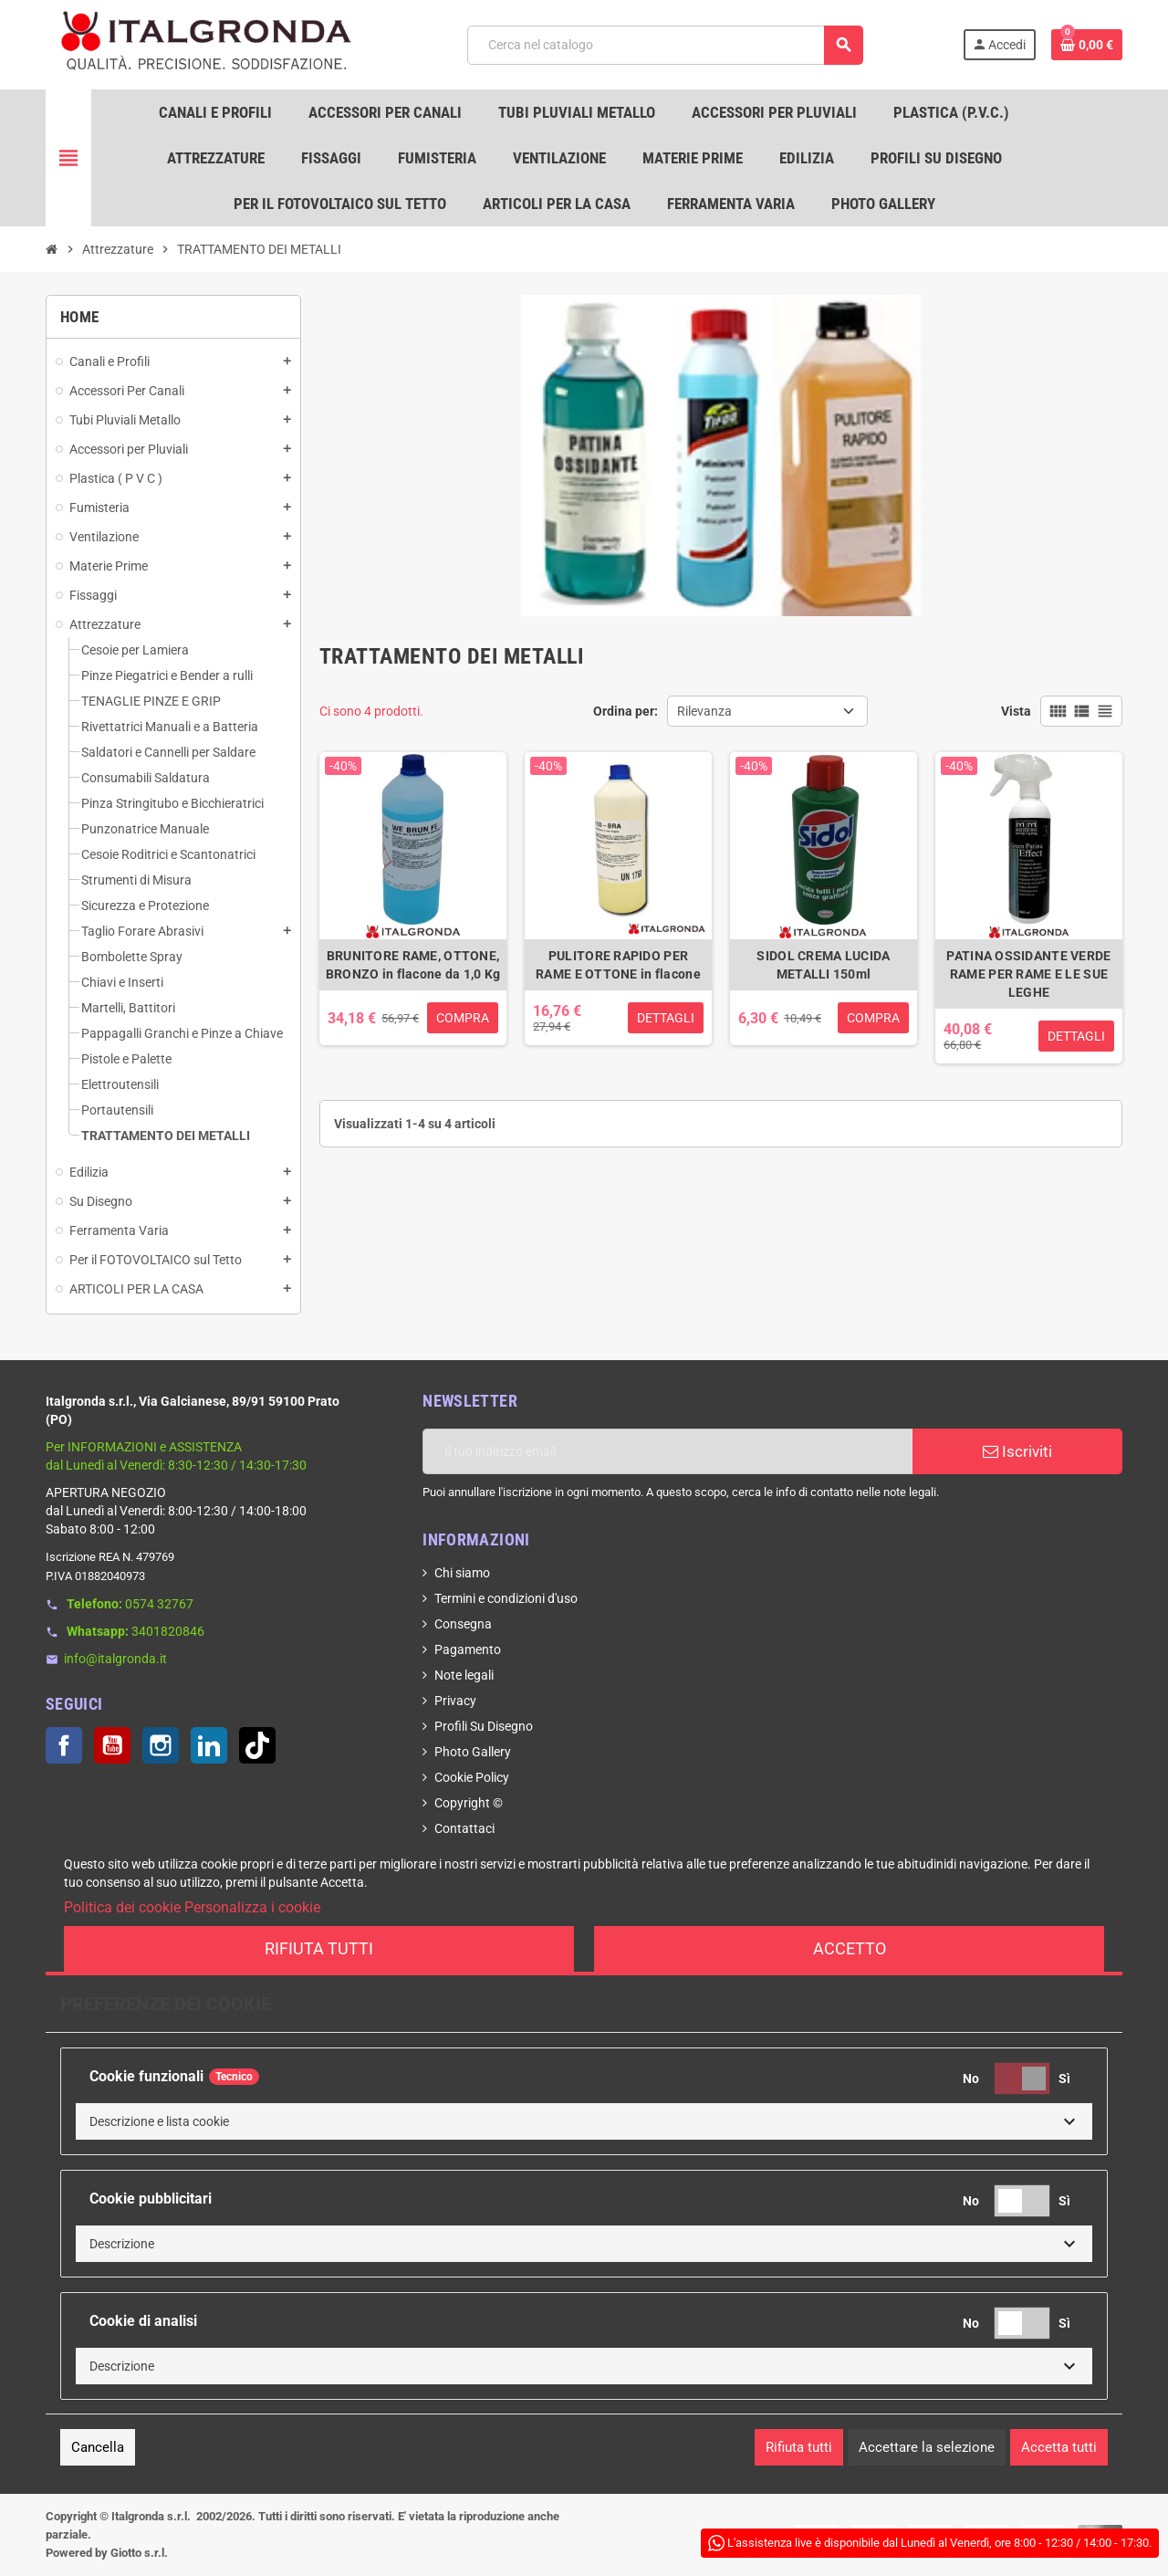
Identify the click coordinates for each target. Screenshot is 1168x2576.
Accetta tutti (1059, 2447)
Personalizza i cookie (252, 1907)
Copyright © (468, 1803)
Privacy (455, 1700)
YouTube (112, 1745)
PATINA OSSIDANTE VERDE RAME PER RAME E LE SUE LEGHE (1028, 974)
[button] (584, 2121)
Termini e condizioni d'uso (506, 1598)
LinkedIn (209, 1745)
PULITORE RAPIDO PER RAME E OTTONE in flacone (618, 964)
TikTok (257, 1745)
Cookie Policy (471, 1777)
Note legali (464, 1675)
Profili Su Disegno (483, 1726)
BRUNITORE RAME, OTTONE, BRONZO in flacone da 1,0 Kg (413, 964)
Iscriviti (1017, 1451)
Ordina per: (625, 711)
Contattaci (464, 1828)
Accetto (849, 1948)
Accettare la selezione (927, 2447)
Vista (1016, 711)
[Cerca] (664, 45)
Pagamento (467, 1649)
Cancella (97, 2447)
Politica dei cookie (122, 1907)
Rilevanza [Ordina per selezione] (704, 711)
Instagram (160, 1745)
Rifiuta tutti (319, 1948)
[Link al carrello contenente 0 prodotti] (1086, 44)
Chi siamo (462, 1572)
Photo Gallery (472, 1751)
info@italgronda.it (115, 1658)
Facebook (64, 1745)
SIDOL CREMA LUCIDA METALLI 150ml (823, 964)
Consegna (463, 1624)
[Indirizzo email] (667, 1451)
